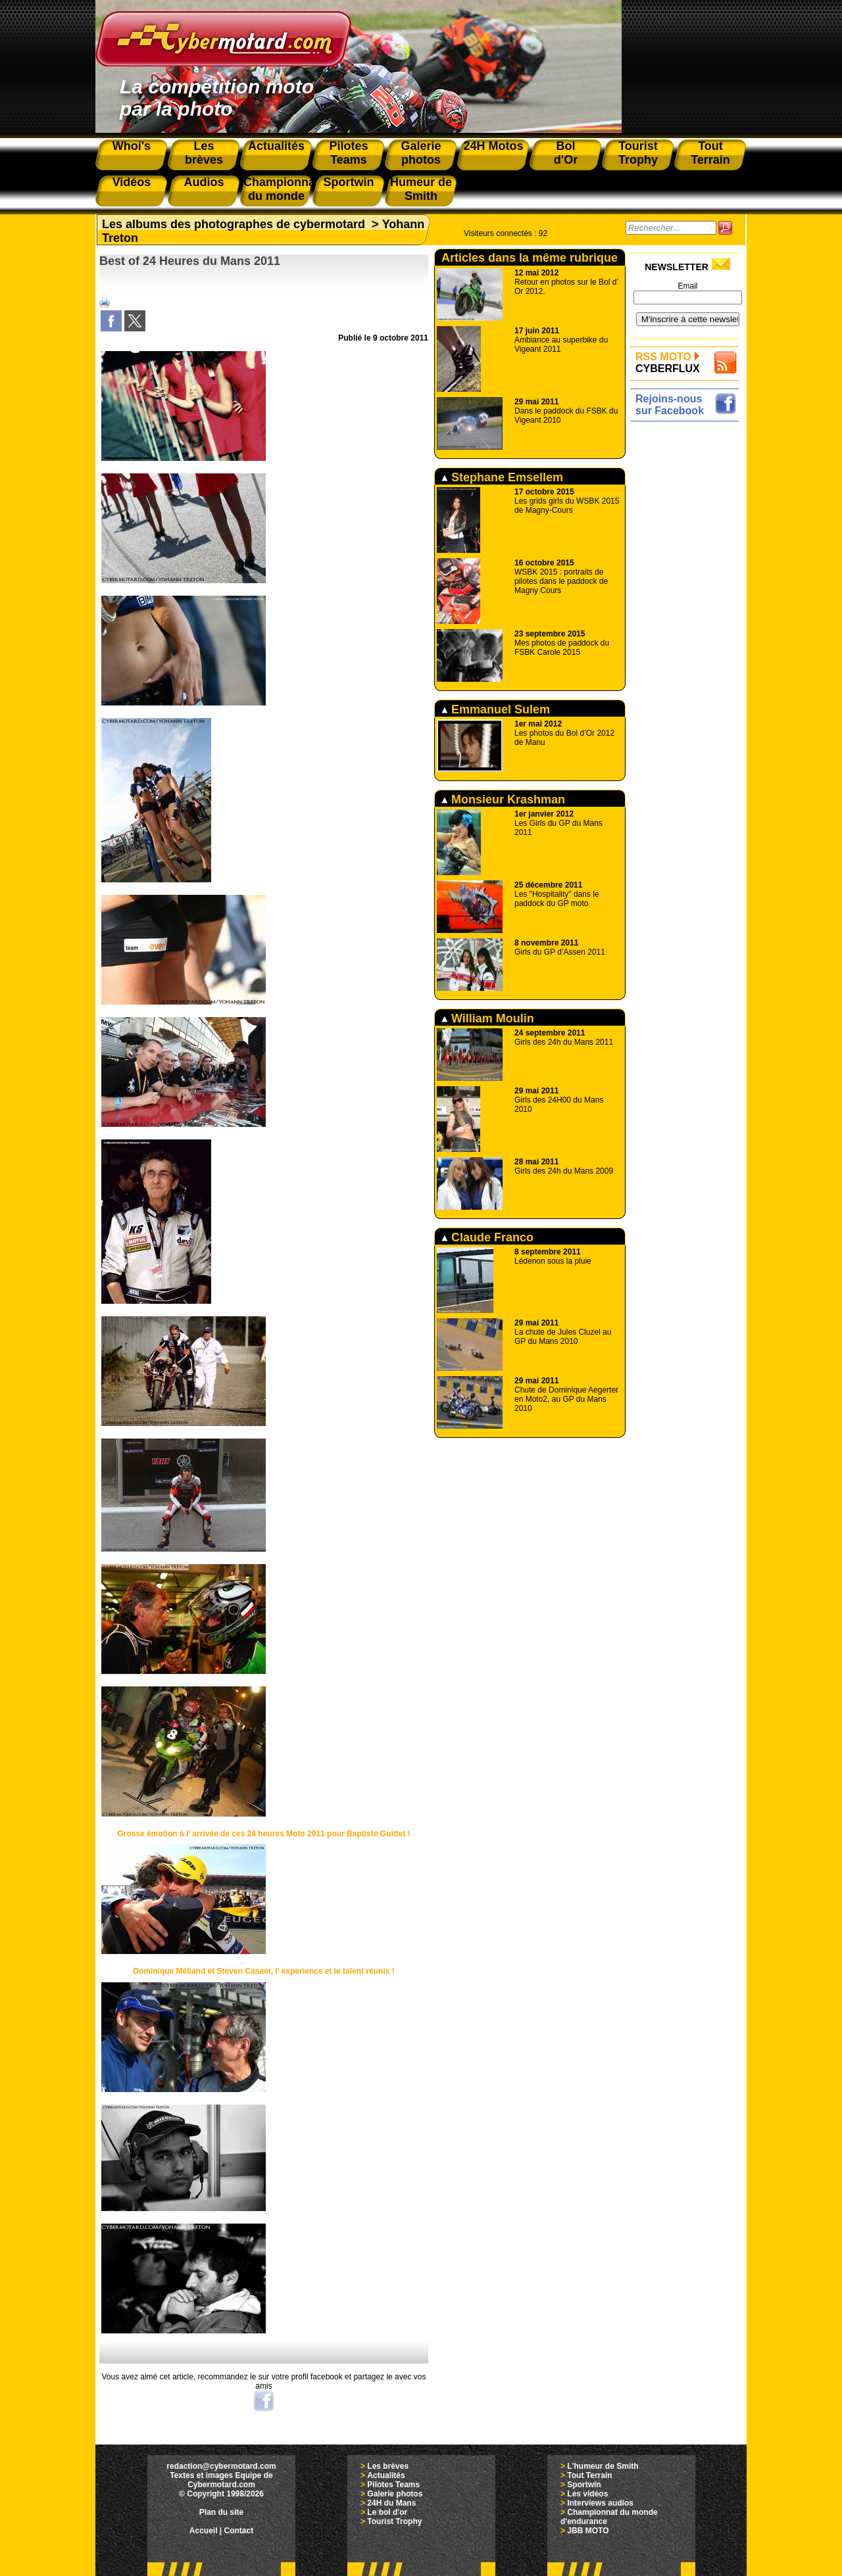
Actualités (386, 2475)
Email (687, 286)
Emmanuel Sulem (495, 709)
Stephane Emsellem (502, 477)
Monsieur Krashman (503, 799)
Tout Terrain (589, 2475)
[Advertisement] (687, 622)
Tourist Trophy (394, 2521)
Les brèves (388, 2466)
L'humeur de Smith (602, 2466)
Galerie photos (394, 2493)
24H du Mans (391, 2503)
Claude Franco (487, 1237)
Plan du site (221, 2512)
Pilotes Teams (393, 2484)
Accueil (203, 2530)
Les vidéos (587, 2493)
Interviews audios (600, 2503)
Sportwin (584, 2484)
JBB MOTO (587, 2530)
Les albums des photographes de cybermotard (233, 224)
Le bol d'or (387, 2512)
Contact (239, 2530)
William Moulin (487, 1018)
